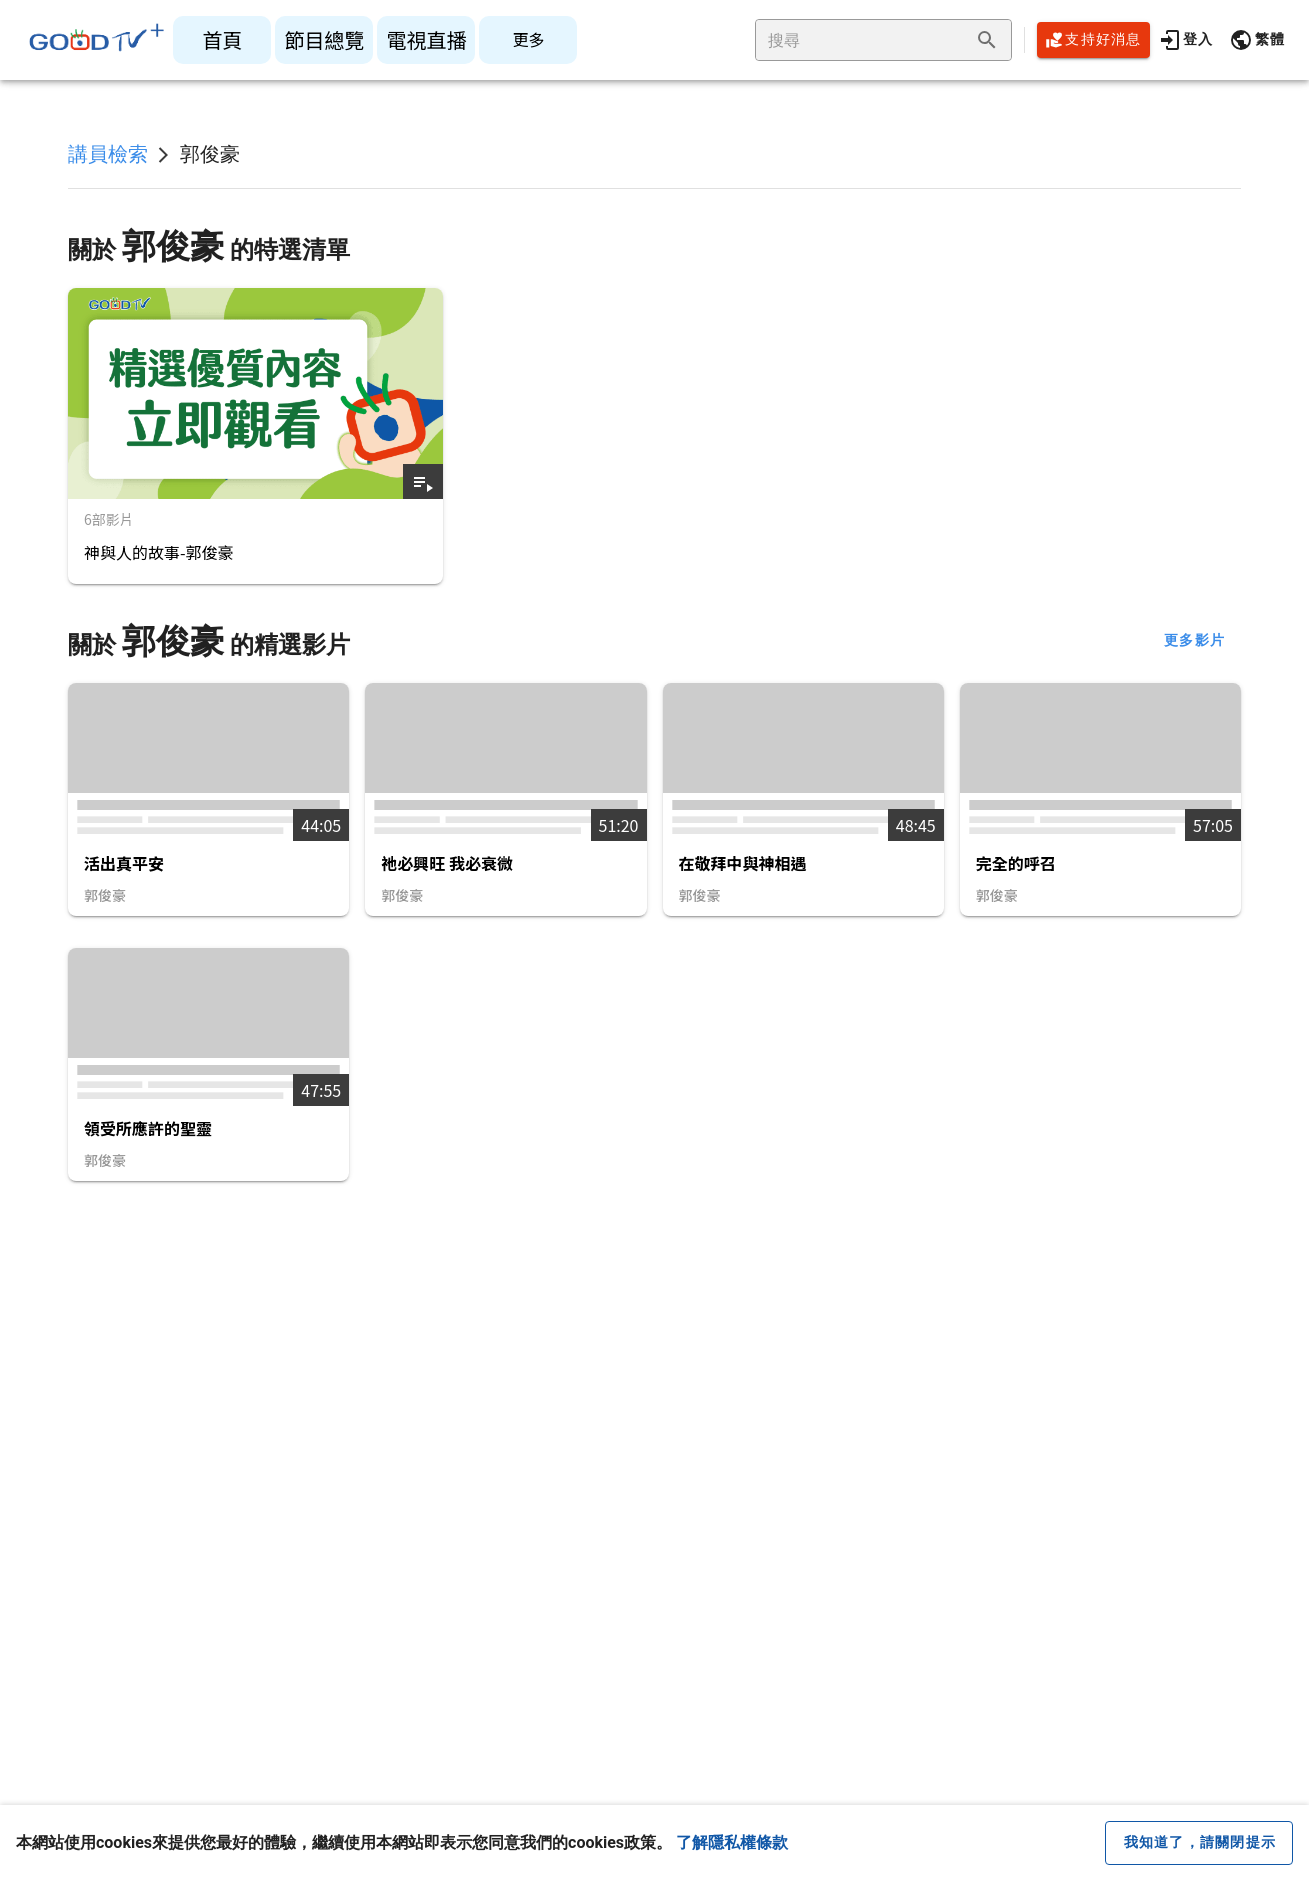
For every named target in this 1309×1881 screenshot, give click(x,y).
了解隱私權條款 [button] (732, 1842)
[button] (1257, 40)
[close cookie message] (1199, 1843)
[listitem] (222, 40)
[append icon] (987, 40)
